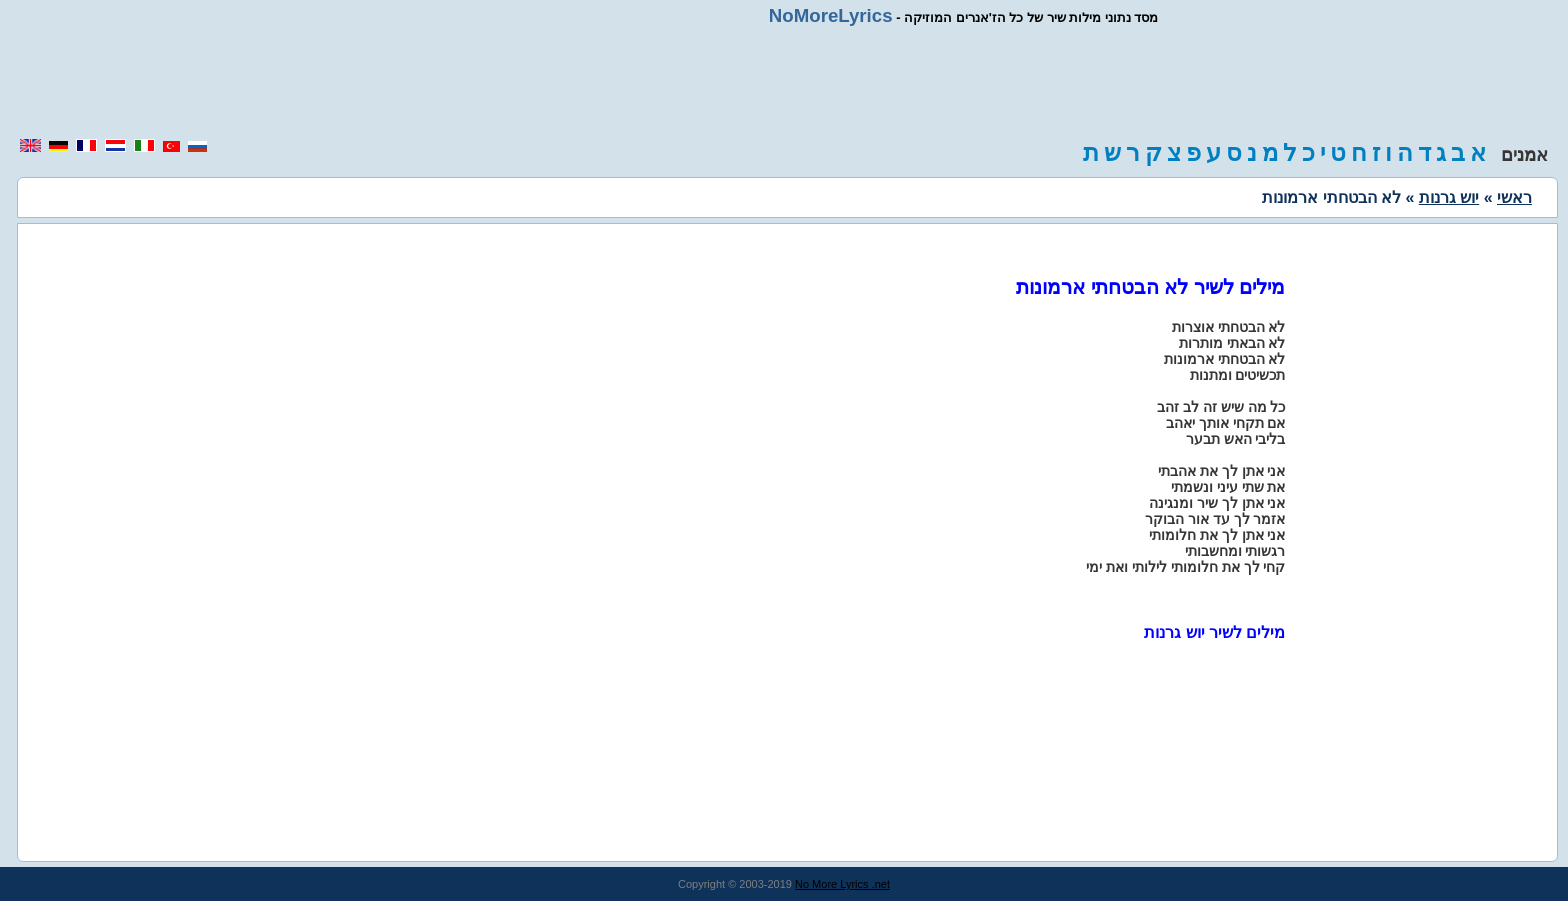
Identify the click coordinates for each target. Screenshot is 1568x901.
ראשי (1514, 197)
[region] (784, 82)
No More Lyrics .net (842, 884)
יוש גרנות (1449, 197)
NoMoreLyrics (831, 15)
